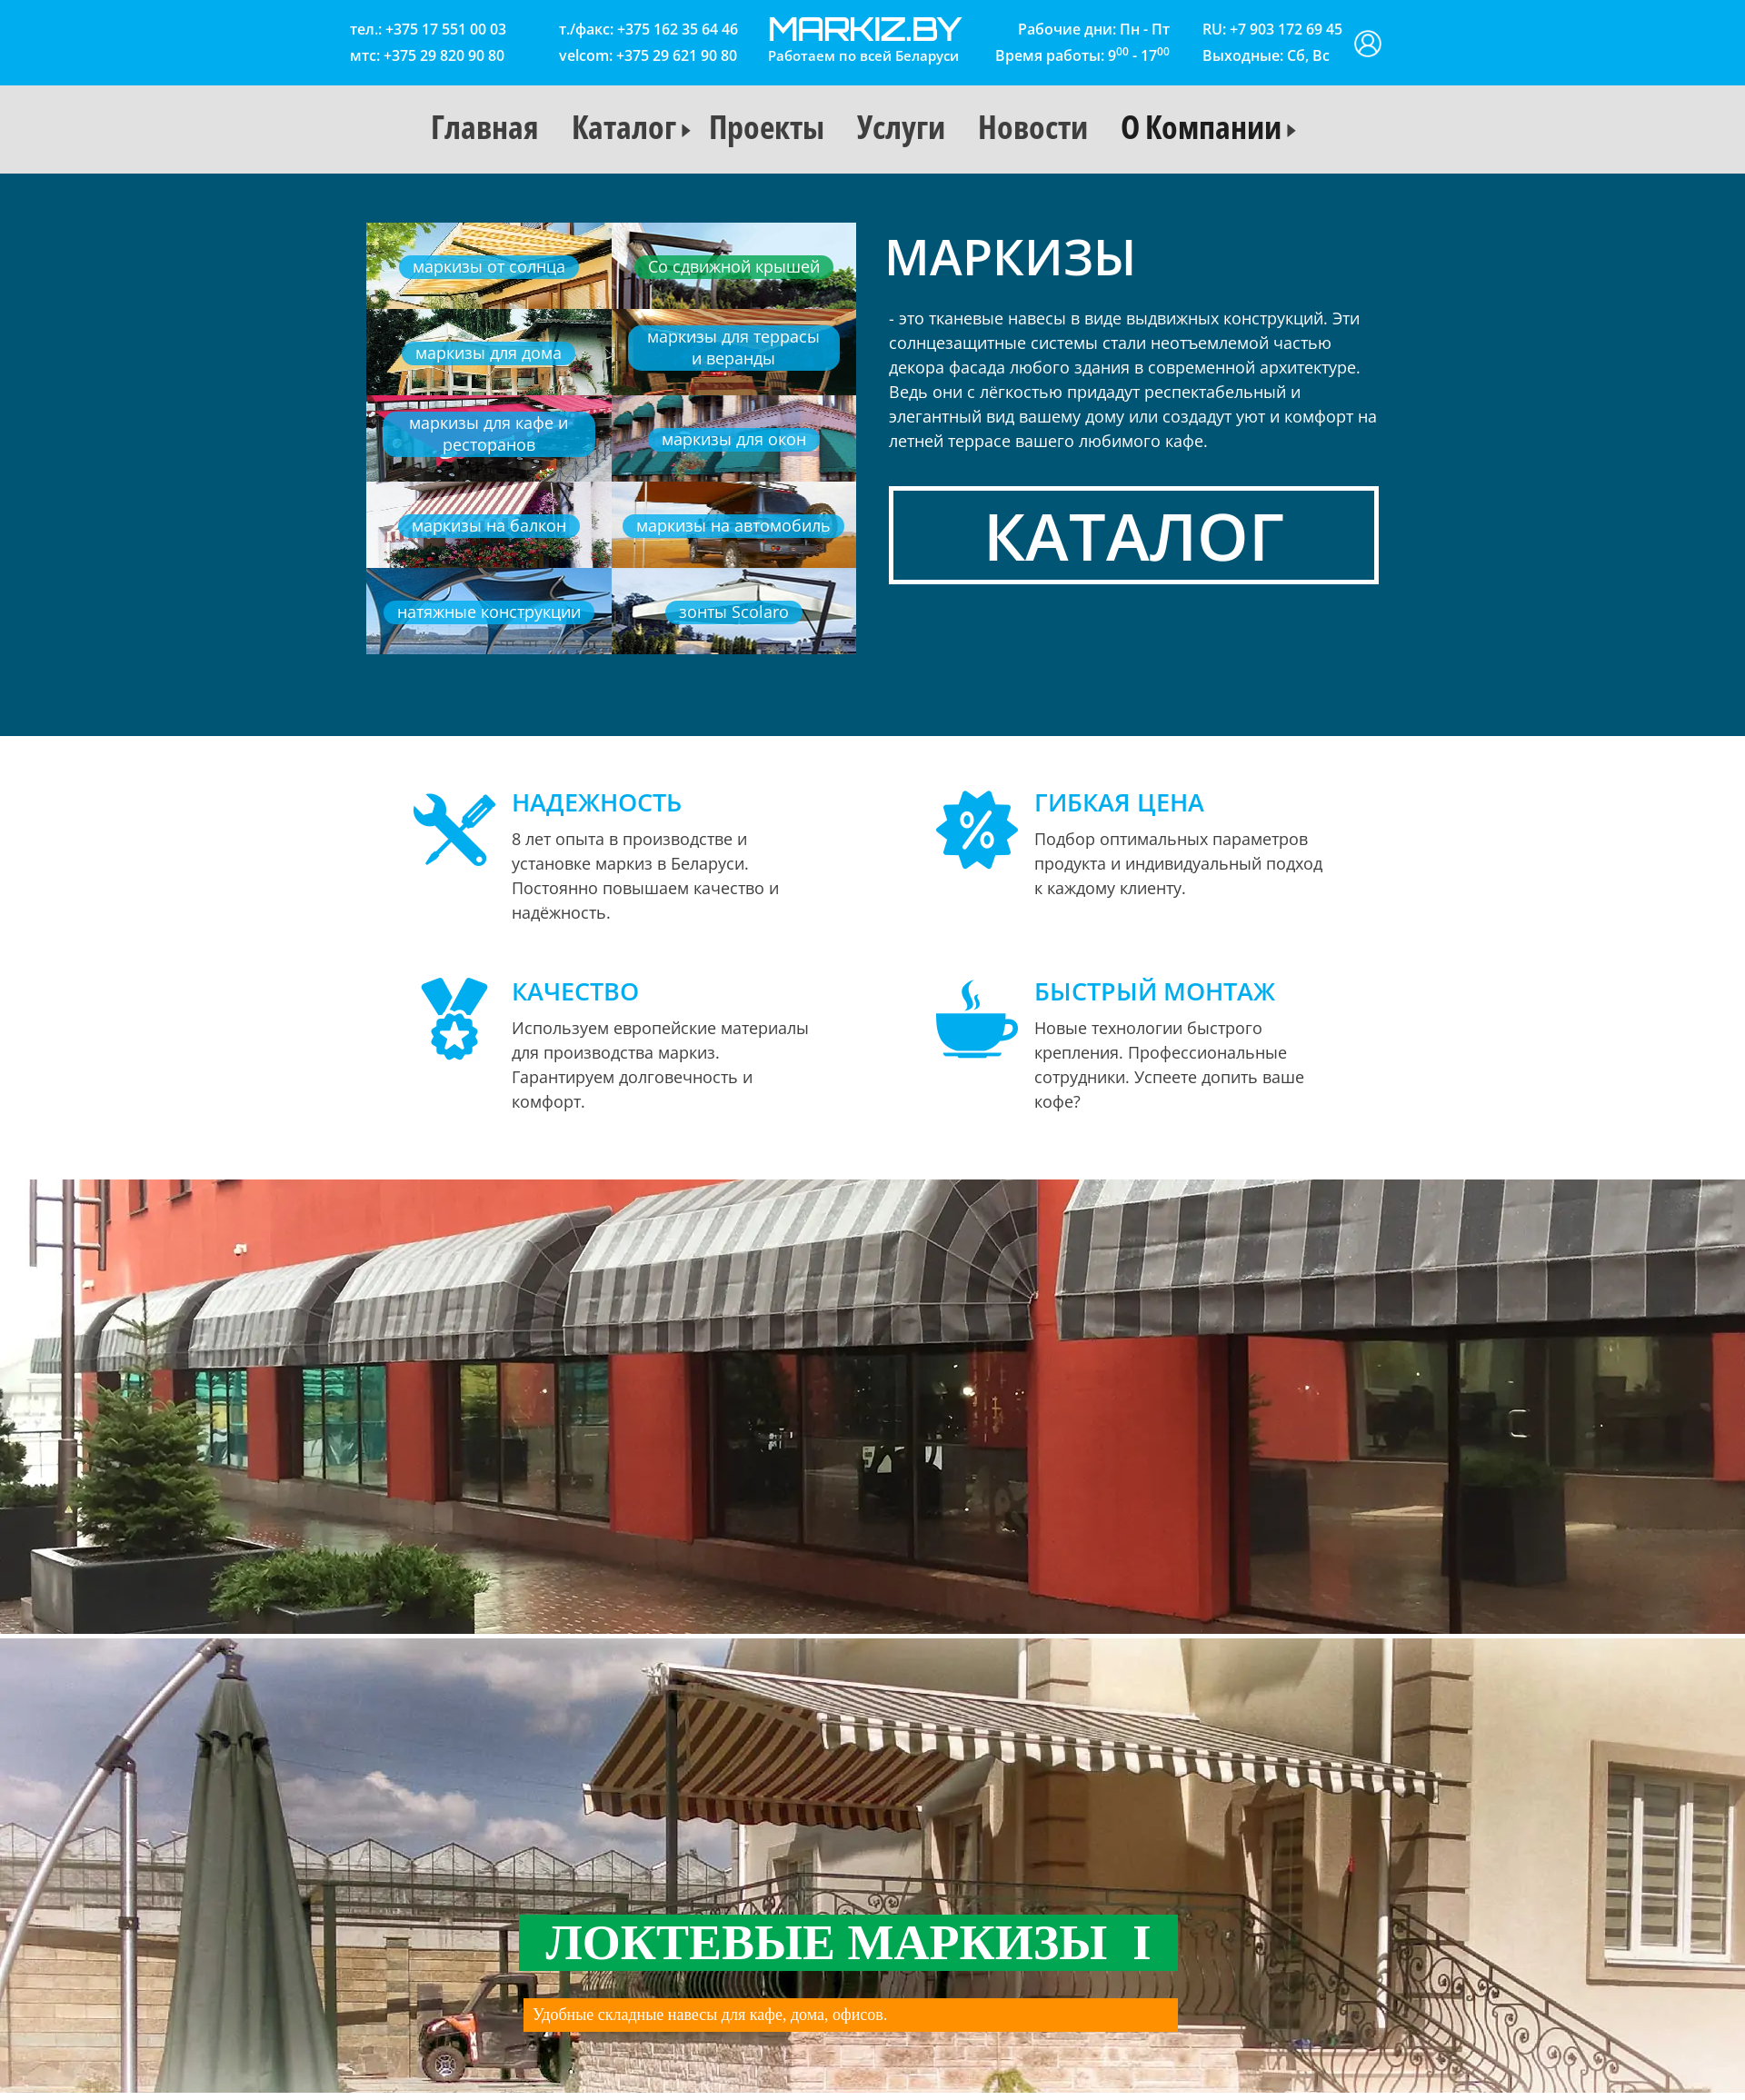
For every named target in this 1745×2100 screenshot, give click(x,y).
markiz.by (865, 28)
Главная (485, 127)
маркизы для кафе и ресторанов (488, 433)
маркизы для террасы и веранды (733, 347)
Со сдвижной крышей (734, 266)
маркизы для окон (734, 439)
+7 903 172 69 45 (1286, 29)
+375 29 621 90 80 (676, 55)
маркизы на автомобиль (733, 525)
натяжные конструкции (489, 611)
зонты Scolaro (734, 611)
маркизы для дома (488, 352)
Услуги (901, 127)
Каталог (624, 127)
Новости (1033, 127)
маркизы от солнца (489, 266)
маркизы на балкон (489, 525)
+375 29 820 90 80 (444, 55)
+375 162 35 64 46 (677, 29)
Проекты (766, 127)
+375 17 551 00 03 (445, 29)
